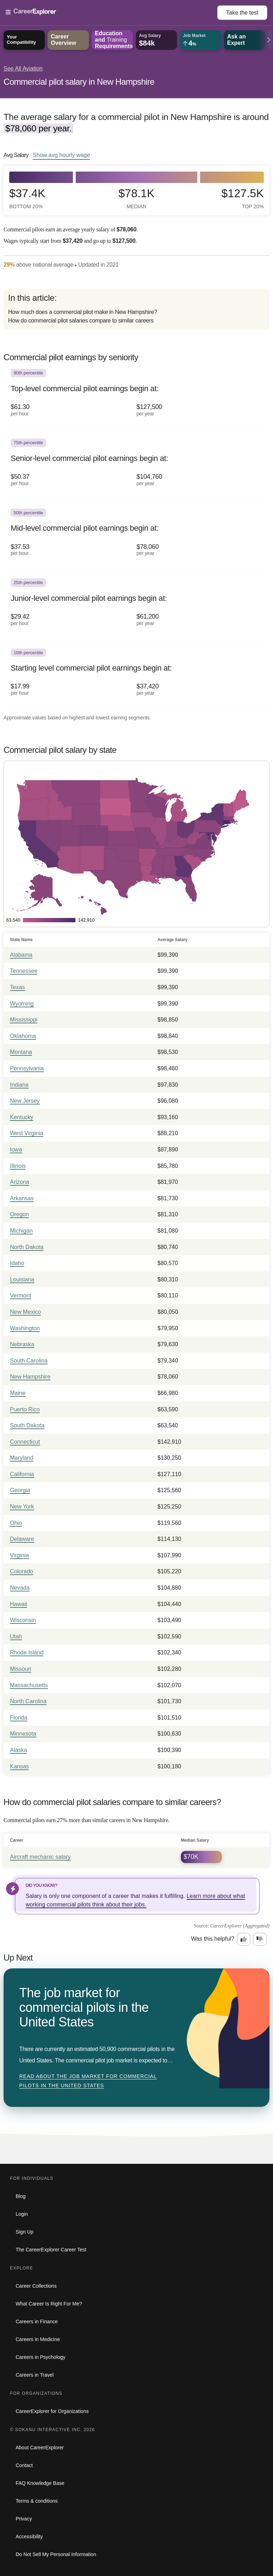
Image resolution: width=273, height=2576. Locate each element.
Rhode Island (26, 1652)
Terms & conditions (37, 2501)
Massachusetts (29, 1685)
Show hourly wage (61, 155)
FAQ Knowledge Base (40, 2483)
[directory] (136, 309)
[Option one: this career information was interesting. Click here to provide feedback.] (244, 1939)
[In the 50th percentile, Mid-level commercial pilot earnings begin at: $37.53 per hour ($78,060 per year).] (136, 537)
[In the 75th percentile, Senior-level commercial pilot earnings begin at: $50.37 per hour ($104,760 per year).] (136, 467)
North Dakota (26, 1247)
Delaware (22, 1539)
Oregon (19, 1214)
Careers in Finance (37, 2321)
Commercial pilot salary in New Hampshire (79, 81)
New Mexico (25, 1312)
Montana (21, 1052)
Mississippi (23, 1020)
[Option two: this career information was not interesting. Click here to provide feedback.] (260, 1939)
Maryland (21, 1458)
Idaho (17, 1263)
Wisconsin (23, 1620)
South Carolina (29, 1361)
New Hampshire (30, 1377)
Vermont (20, 1295)
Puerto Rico (25, 1409)
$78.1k (136, 198)
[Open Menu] (111, 12)
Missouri (20, 1669)
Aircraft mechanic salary (40, 1857)
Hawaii (18, 1604)
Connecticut (25, 1442)
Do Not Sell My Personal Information (56, 2554)
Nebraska (22, 1344)
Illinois (18, 1166)
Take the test (242, 13)
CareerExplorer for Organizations (52, 2411)
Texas (17, 987)
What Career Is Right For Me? (49, 2304)
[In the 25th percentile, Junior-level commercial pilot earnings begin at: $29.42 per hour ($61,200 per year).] (136, 607)
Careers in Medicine (38, 2339)
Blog (21, 2196)
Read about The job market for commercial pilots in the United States (88, 2080)
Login (22, 2214)
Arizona (19, 1182)
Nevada (20, 1588)
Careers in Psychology (40, 2357)
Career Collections (36, 2286)
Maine (18, 1393)
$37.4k (27, 198)
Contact (24, 2465)
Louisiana (22, 1279)
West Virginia (26, 1133)
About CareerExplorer (40, 2447)
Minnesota (23, 1734)
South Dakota (27, 1425)
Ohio (16, 1523)
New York (22, 1507)
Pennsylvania (27, 1068)
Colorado (21, 1571)
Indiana (19, 1085)
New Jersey (25, 1101)
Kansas (19, 1766)
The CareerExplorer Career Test (51, 2249)
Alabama (21, 955)
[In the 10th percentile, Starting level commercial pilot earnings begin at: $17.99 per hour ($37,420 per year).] (136, 677)
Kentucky (21, 1117)
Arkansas (22, 1198)
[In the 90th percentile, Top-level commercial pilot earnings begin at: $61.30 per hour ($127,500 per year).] (136, 397)
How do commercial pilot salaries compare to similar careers (81, 321)
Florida (18, 1718)
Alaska (18, 1750)
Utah (16, 1636)
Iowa (16, 1150)
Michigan (21, 1231)
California (22, 1474)
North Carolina (28, 1701)
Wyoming (22, 1004)
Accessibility (29, 2536)
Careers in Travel (35, 2375)
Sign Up (24, 2232)
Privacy (24, 2519)
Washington (25, 1328)
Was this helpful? (212, 1939)
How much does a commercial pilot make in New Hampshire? (82, 312)
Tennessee (23, 971)
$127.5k (242, 198)
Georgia (20, 1490)
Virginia (19, 1555)
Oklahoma (23, 1036)
